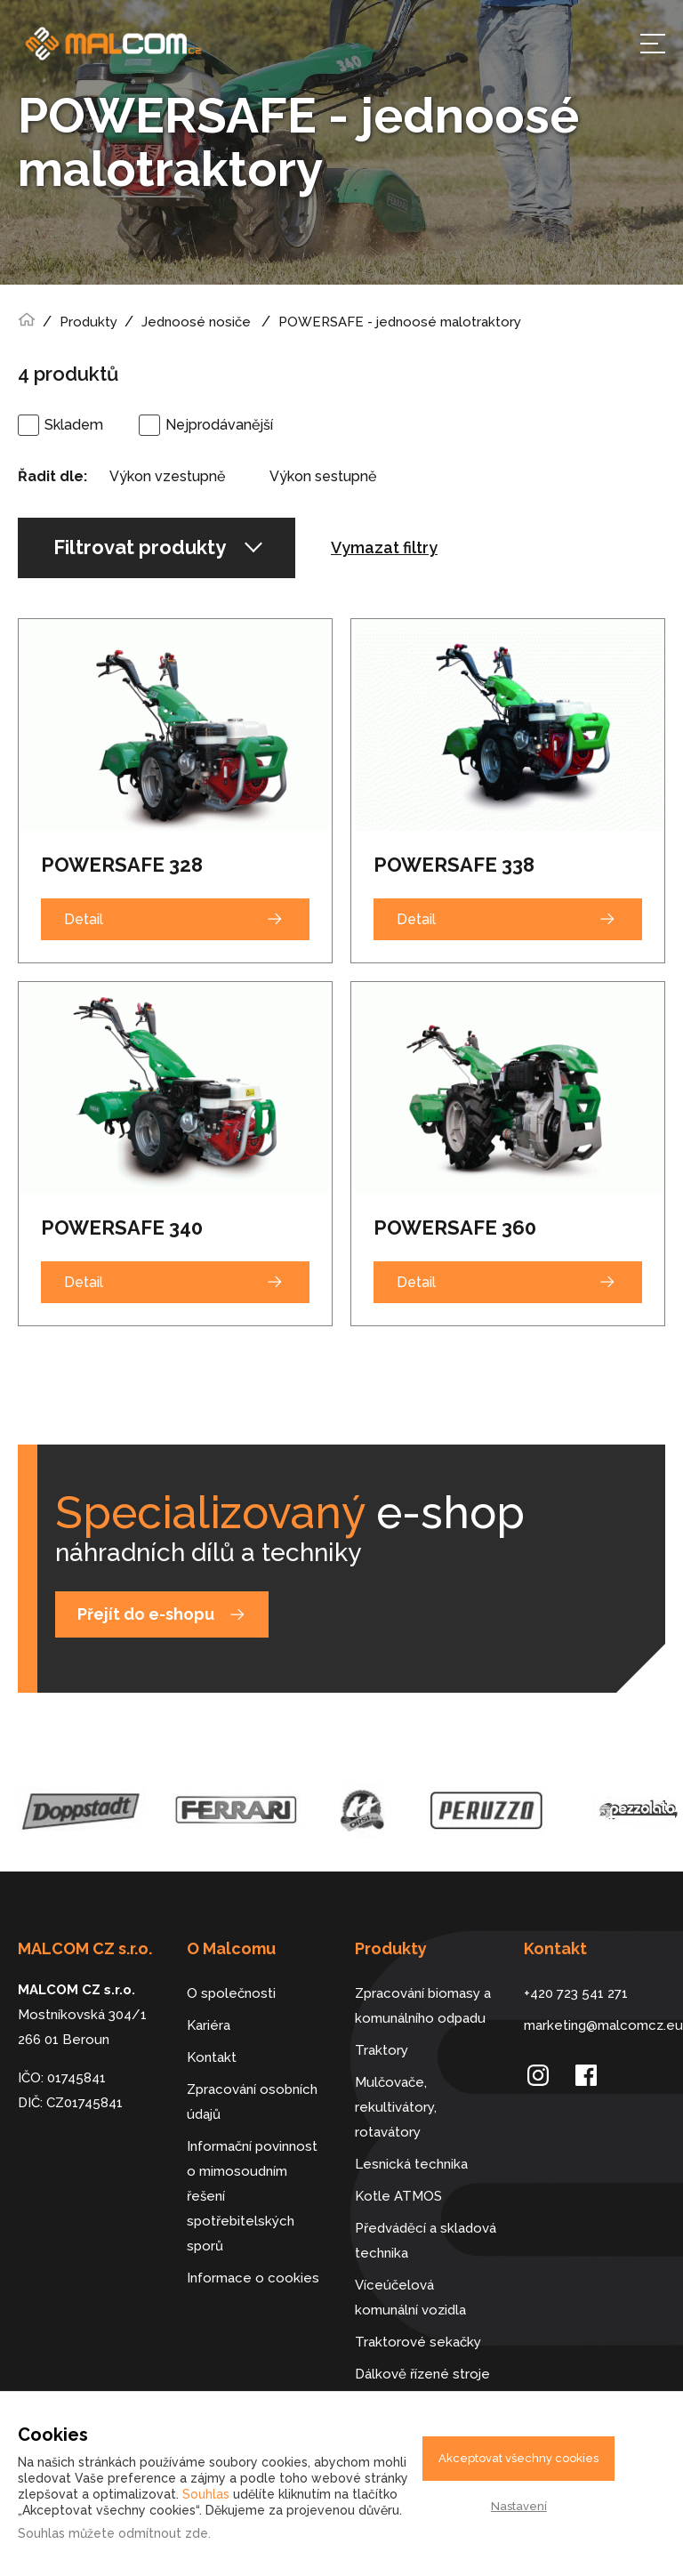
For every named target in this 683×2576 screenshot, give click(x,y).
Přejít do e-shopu (145, 1614)
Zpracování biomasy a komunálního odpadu (423, 2005)
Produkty (88, 322)
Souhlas (205, 2494)
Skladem (73, 424)
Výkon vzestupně (167, 476)
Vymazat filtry (384, 547)
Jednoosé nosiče (196, 322)
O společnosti (231, 1993)
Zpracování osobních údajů (252, 2101)
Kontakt (212, 2057)
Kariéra (208, 2025)
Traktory (381, 2050)
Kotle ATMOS (398, 2196)
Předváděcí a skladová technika (425, 2240)
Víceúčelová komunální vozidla (410, 2297)
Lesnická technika (411, 2164)
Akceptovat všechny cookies (518, 2458)
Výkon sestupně (322, 476)
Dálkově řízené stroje (422, 2374)
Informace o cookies (253, 2278)
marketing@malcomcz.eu (595, 2025)
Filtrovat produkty (157, 547)
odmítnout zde (163, 2533)
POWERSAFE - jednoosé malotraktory (399, 322)
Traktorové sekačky (418, 2342)
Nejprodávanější (219, 424)
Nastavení (519, 2506)
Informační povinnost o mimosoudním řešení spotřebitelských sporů (252, 2196)
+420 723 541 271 (576, 1993)
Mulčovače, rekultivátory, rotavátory (396, 2107)
